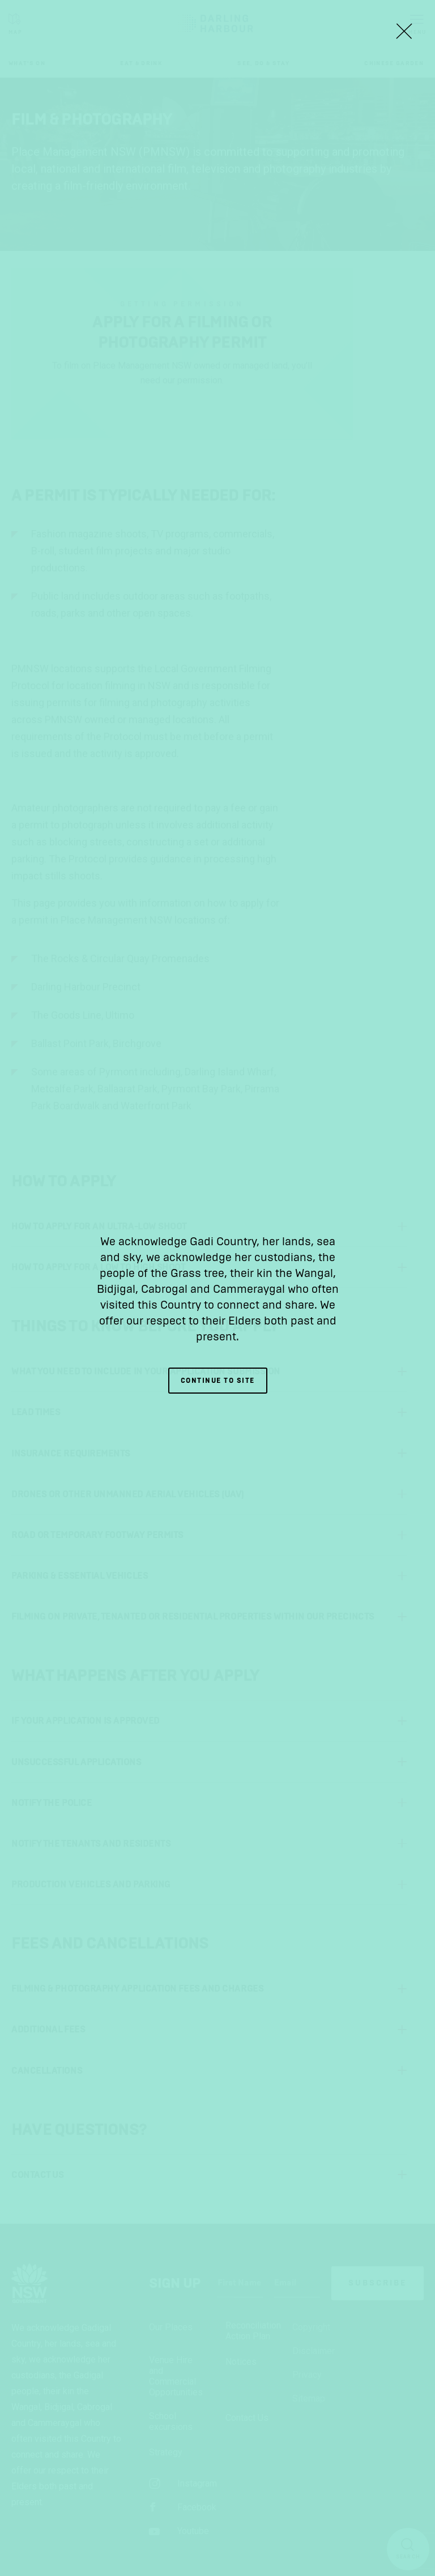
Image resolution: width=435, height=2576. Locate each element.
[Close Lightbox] (404, 31)
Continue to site (218, 1381)
